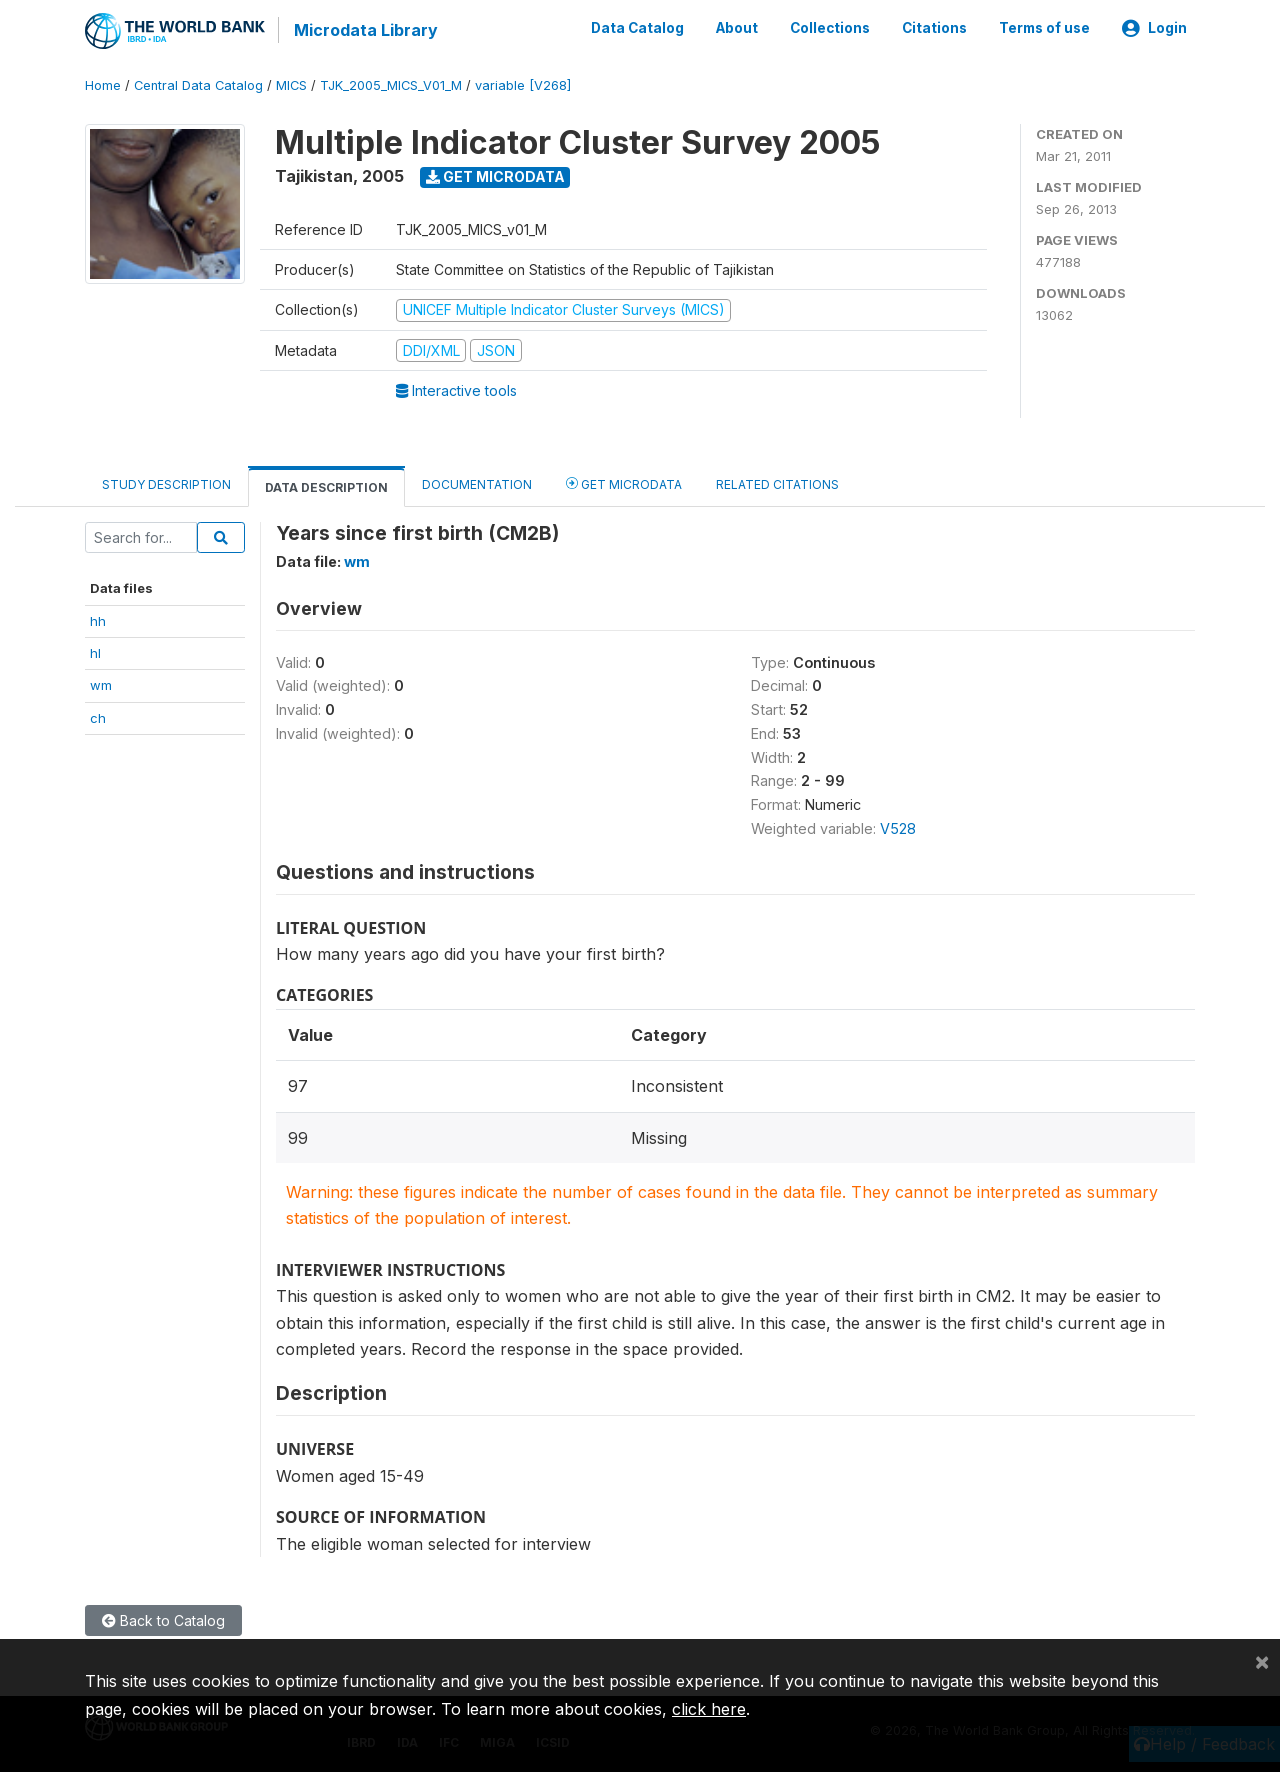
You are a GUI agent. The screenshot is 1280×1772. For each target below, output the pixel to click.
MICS (291, 84)
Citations (934, 28)
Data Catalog (637, 28)
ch (98, 717)
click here (709, 1709)
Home (103, 84)
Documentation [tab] (477, 483)
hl (95, 652)
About (737, 28)
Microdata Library (365, 30)
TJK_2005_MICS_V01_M (391, 84)
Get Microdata (495, 175)
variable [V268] (523, 84)
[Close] (1262, 1661)
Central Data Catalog (198, 84)
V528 (898, 827)
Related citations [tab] (777, 483)
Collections (830, 28)
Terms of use (1044, 28)
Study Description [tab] (166, 483)
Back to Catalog (163, 1619)
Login (1154, 28)
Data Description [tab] (326, 486)
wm (101, 684)
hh (98, 619)
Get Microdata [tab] (624, 482)
